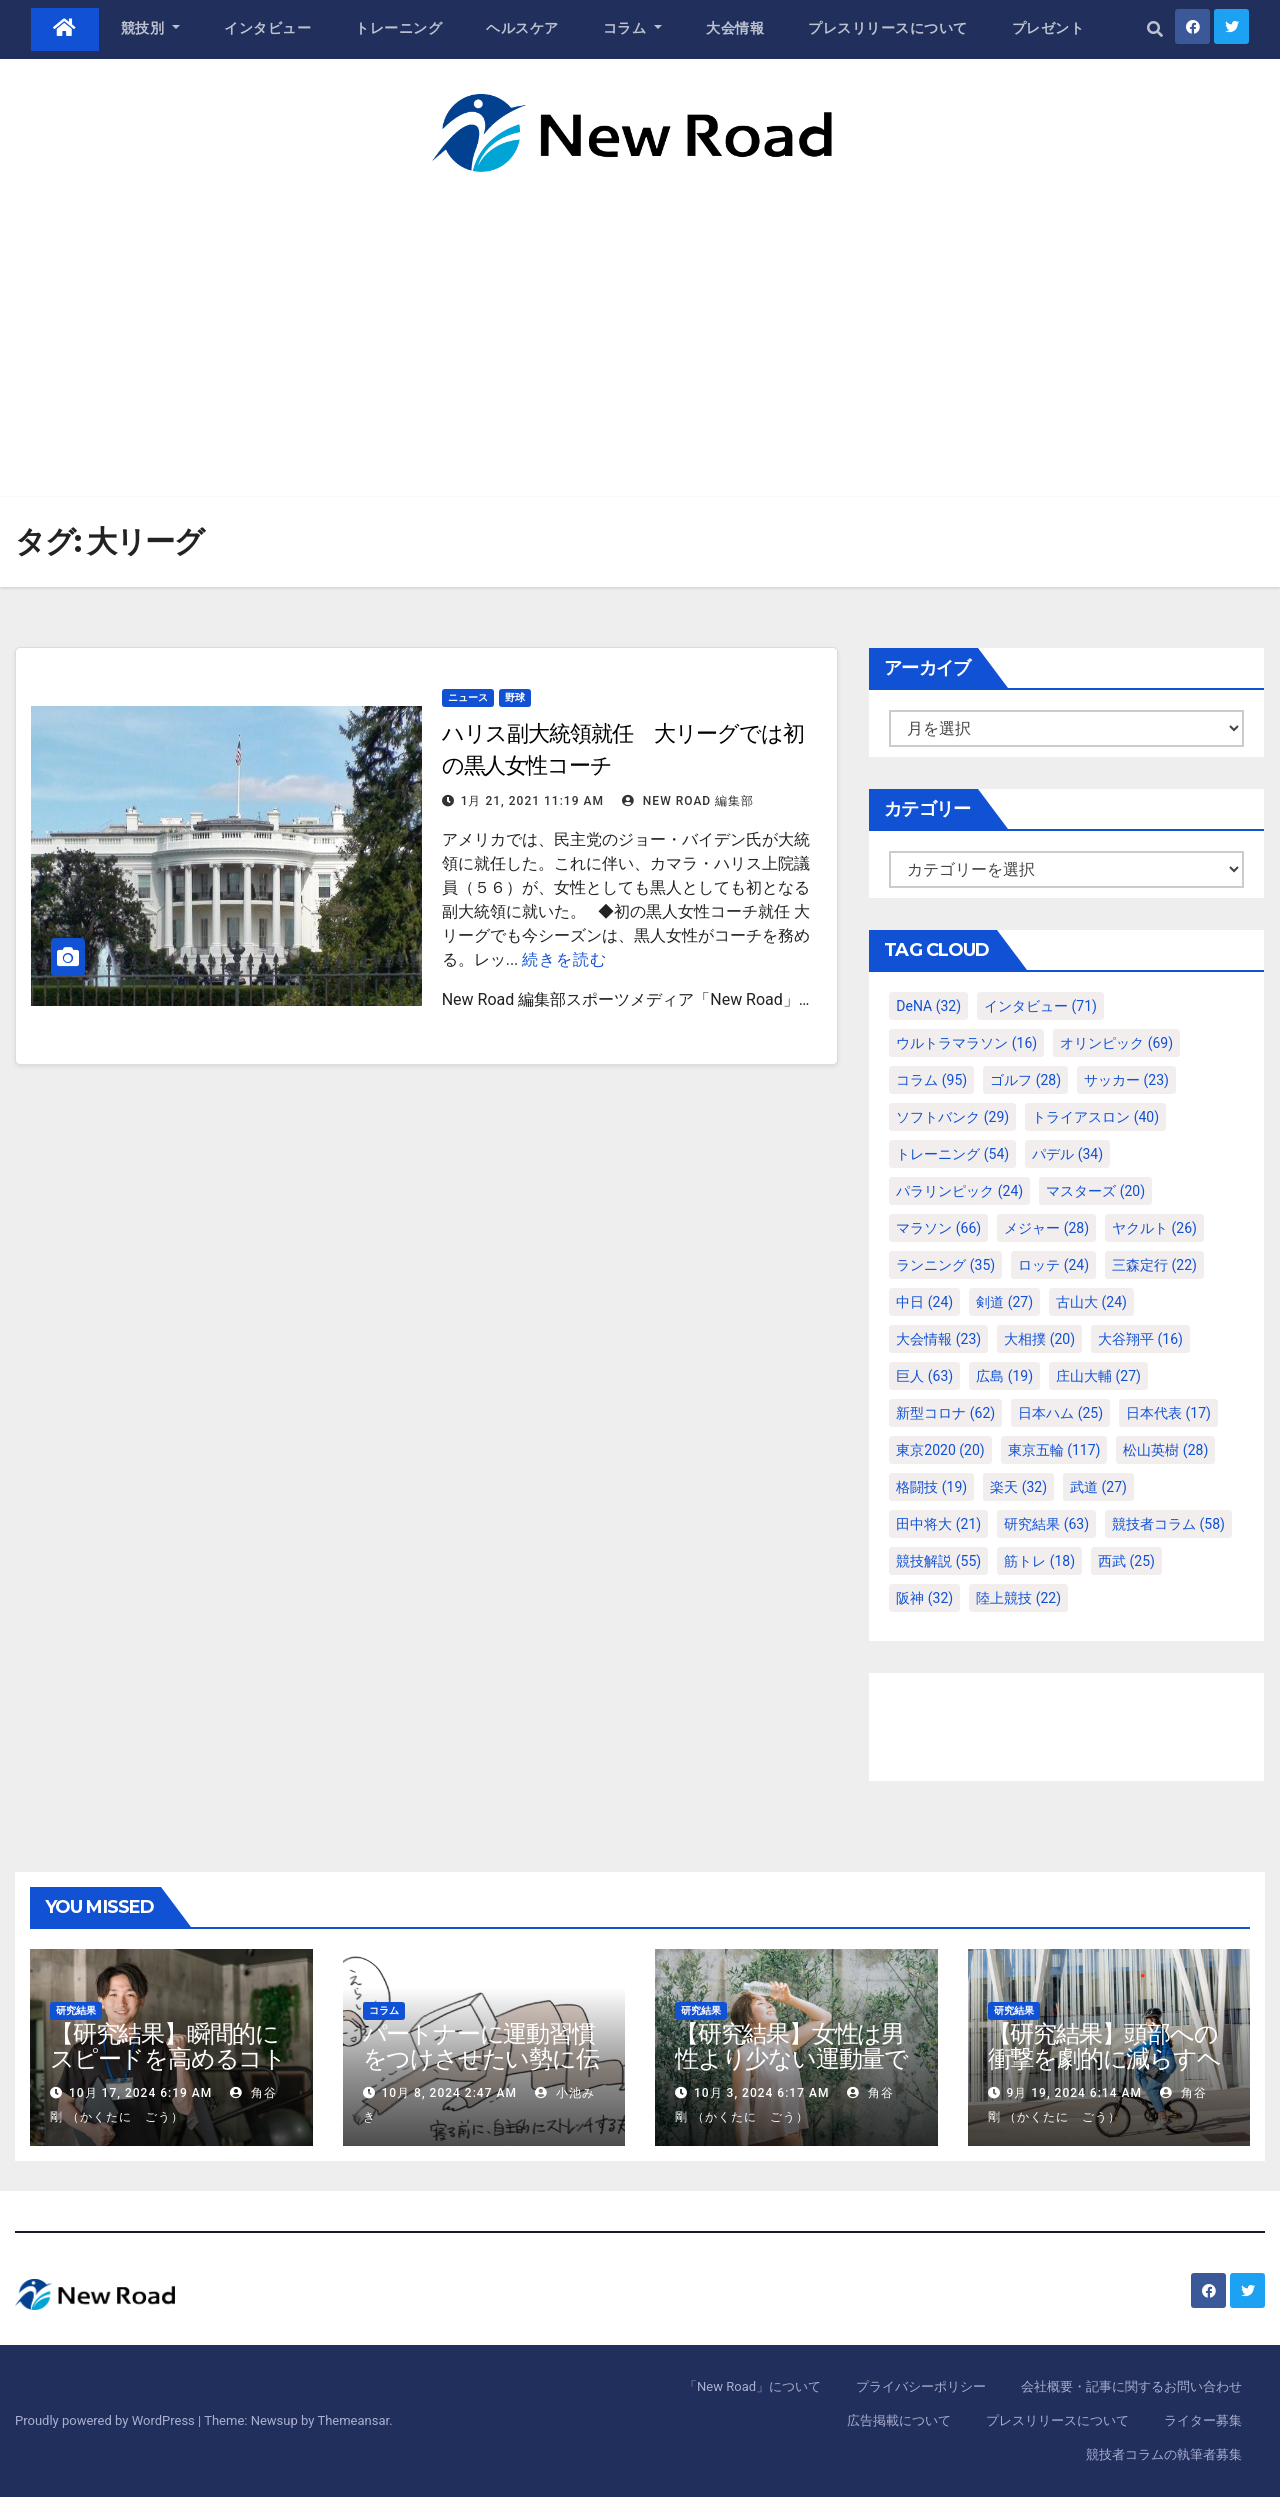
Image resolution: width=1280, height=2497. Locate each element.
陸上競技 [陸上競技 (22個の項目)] (1018, 1598)
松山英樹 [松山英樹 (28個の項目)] (1165, 1450)
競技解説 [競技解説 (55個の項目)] (938, 1561)
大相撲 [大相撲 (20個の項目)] (1039, 1339)
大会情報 (735, 28)
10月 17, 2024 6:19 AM (140, 2093)
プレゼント (1048, 28)
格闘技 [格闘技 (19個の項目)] (931, 1487)
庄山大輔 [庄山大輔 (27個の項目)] (1098, 1376)
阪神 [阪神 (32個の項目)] (924, 1598)
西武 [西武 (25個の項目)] (1126, 1561)
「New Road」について (752, 2386)
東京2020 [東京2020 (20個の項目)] (940, 1450)
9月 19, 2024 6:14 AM (1073, 2093)
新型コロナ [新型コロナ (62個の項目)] (945, 1413)
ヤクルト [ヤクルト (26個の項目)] (1154, 1228)
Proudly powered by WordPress (106, 2420)
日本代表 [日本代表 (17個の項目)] (1168, 1413)
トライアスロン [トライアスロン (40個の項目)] (1095, 1117)
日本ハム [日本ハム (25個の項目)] (1060, 1413)
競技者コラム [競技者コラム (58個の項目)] (1168, 1524)
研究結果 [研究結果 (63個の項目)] (1046, 1524)
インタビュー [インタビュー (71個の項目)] (1040, 1006)
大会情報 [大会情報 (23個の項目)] (938, 1339)
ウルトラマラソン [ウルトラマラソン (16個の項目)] (966, 1043)
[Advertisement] (640, 322)
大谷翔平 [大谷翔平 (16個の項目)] (1140, 1339)
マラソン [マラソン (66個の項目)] (938, 1228)
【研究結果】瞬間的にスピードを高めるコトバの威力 (168, 2058)
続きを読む (564, 959)
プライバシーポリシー (921, 2386)
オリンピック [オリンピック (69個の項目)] (1116, 1043)
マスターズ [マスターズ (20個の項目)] (1095, 1191)
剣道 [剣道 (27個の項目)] (1004, 1302)
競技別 (151, 28)
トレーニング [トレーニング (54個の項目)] (952, 1154)
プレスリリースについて (888, 28)
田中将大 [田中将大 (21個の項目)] (938, 1524)
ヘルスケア (522, 28)
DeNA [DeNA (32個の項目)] (928, 1006)
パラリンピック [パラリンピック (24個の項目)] (959, 1191)
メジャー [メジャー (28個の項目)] (1046, 1228)
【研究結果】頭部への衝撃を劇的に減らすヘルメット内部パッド (1104, 2058)
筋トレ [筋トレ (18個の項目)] (1039, 1561)
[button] (1155, 29)
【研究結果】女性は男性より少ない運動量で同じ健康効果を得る (791, 2058)
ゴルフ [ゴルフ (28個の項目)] (1025, 1080)
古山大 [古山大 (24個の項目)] (1091, 1302)
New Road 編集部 (688, 801)
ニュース (468, 697)
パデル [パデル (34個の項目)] (1067, 1154)
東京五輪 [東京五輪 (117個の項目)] (1054, 1450)
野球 (515, 697)
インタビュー (267, 28)
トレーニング (398, 28)
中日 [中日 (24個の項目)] (924, 1302)
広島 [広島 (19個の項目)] (1004, 1376)
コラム (633, 28)
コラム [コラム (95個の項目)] (931, 1080)
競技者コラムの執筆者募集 (1164, 2454)
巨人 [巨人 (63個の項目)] (924, 1376)
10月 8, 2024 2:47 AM (448, 2093)
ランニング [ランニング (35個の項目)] (945, 1265)
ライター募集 (1203, 2420)
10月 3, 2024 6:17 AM (761, 2093)
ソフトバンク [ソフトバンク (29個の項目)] (952, 1117)
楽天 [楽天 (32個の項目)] (1018, 1487)
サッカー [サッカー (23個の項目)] (1126, 1080)
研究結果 (76, 2010)
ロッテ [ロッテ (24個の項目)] (1053, 1265)
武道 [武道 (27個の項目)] (1098, 1487)
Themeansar (353, 2420)
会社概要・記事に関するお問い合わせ (1131, 2386)
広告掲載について (899, 2420)
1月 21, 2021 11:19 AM (532, 801)
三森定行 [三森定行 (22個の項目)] (1154, 1265)
